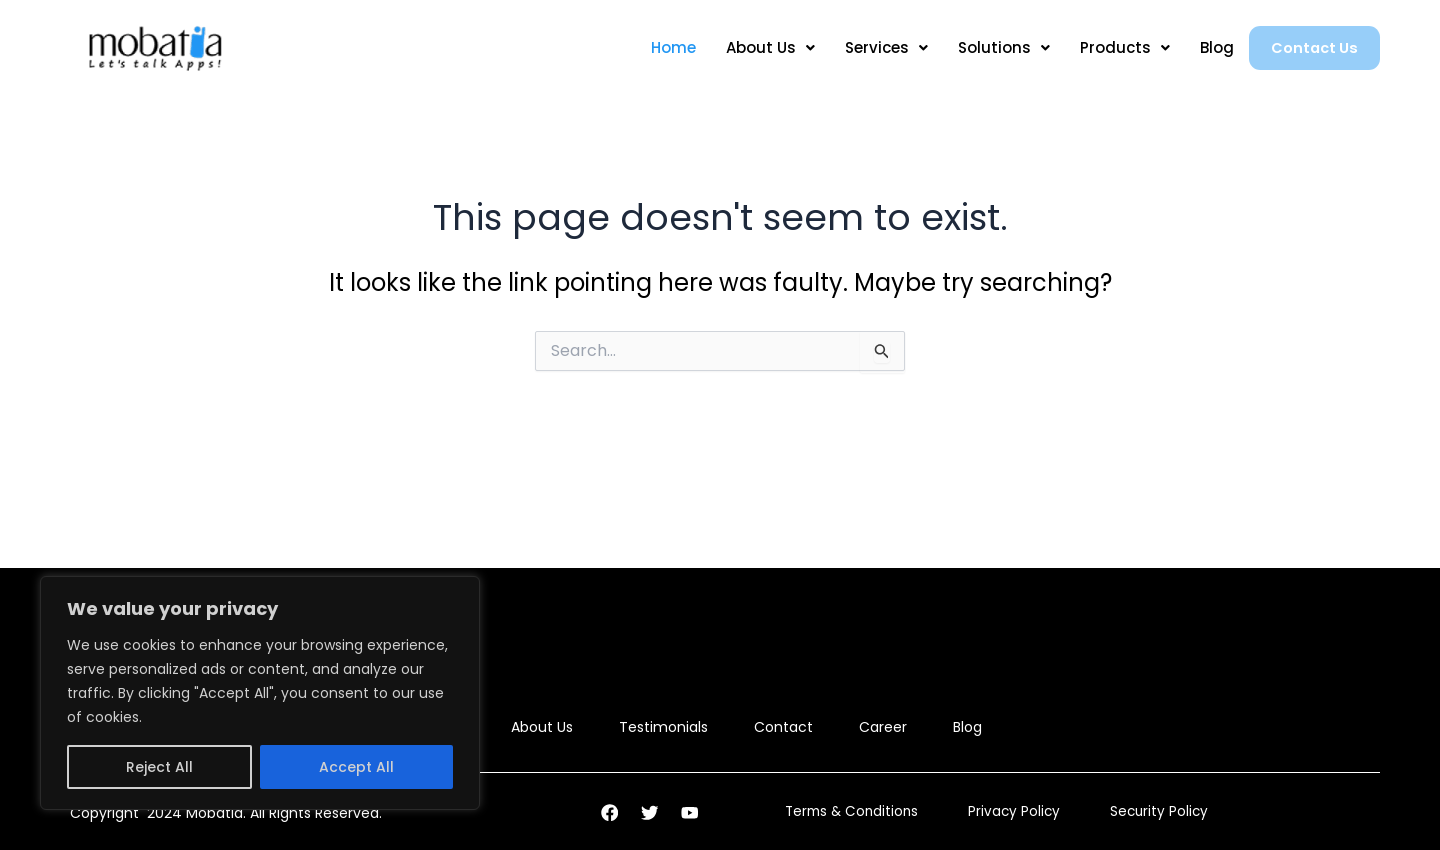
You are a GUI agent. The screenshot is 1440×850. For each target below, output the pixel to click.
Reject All (159, 767)
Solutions (991, 47)
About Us (757, 47)
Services (873, 47)
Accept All (356, 767)
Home (660, 47)
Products (1112, 47)
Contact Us (1308, 48)
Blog (1204, 47)
